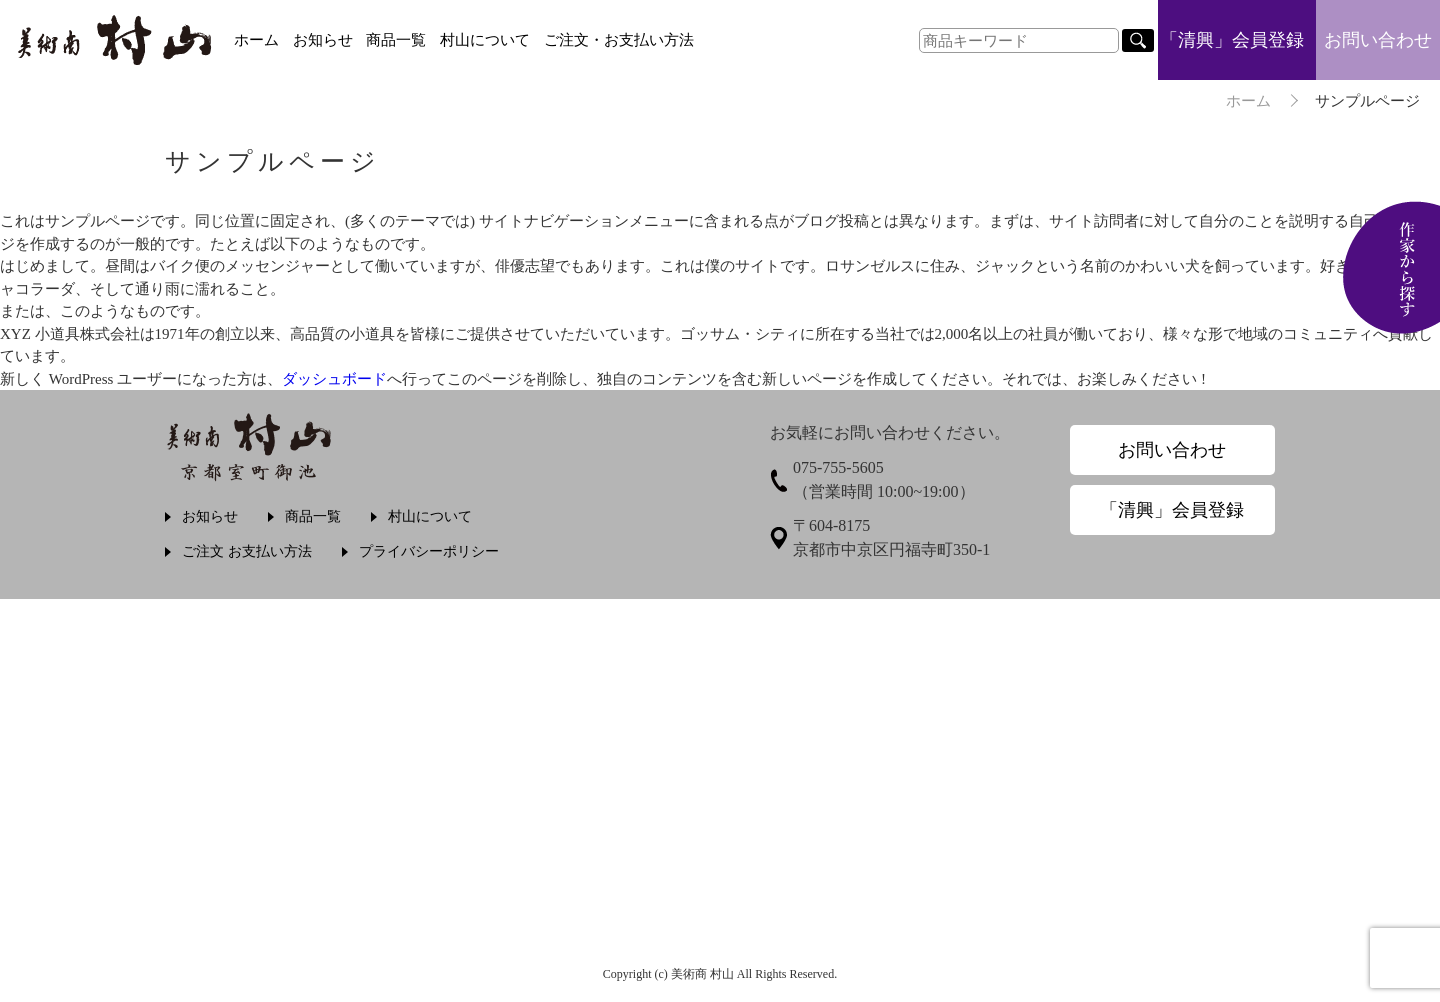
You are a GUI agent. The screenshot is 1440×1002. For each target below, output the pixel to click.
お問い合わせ (1378, 40)
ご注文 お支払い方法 (247, 551)
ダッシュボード (334, 379)
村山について (485, 40)
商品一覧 (396, 40)
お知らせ (323, 40)
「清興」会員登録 (1232, 40)
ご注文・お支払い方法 (619, 40)
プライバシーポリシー (429, 551)
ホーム (256, 40)
